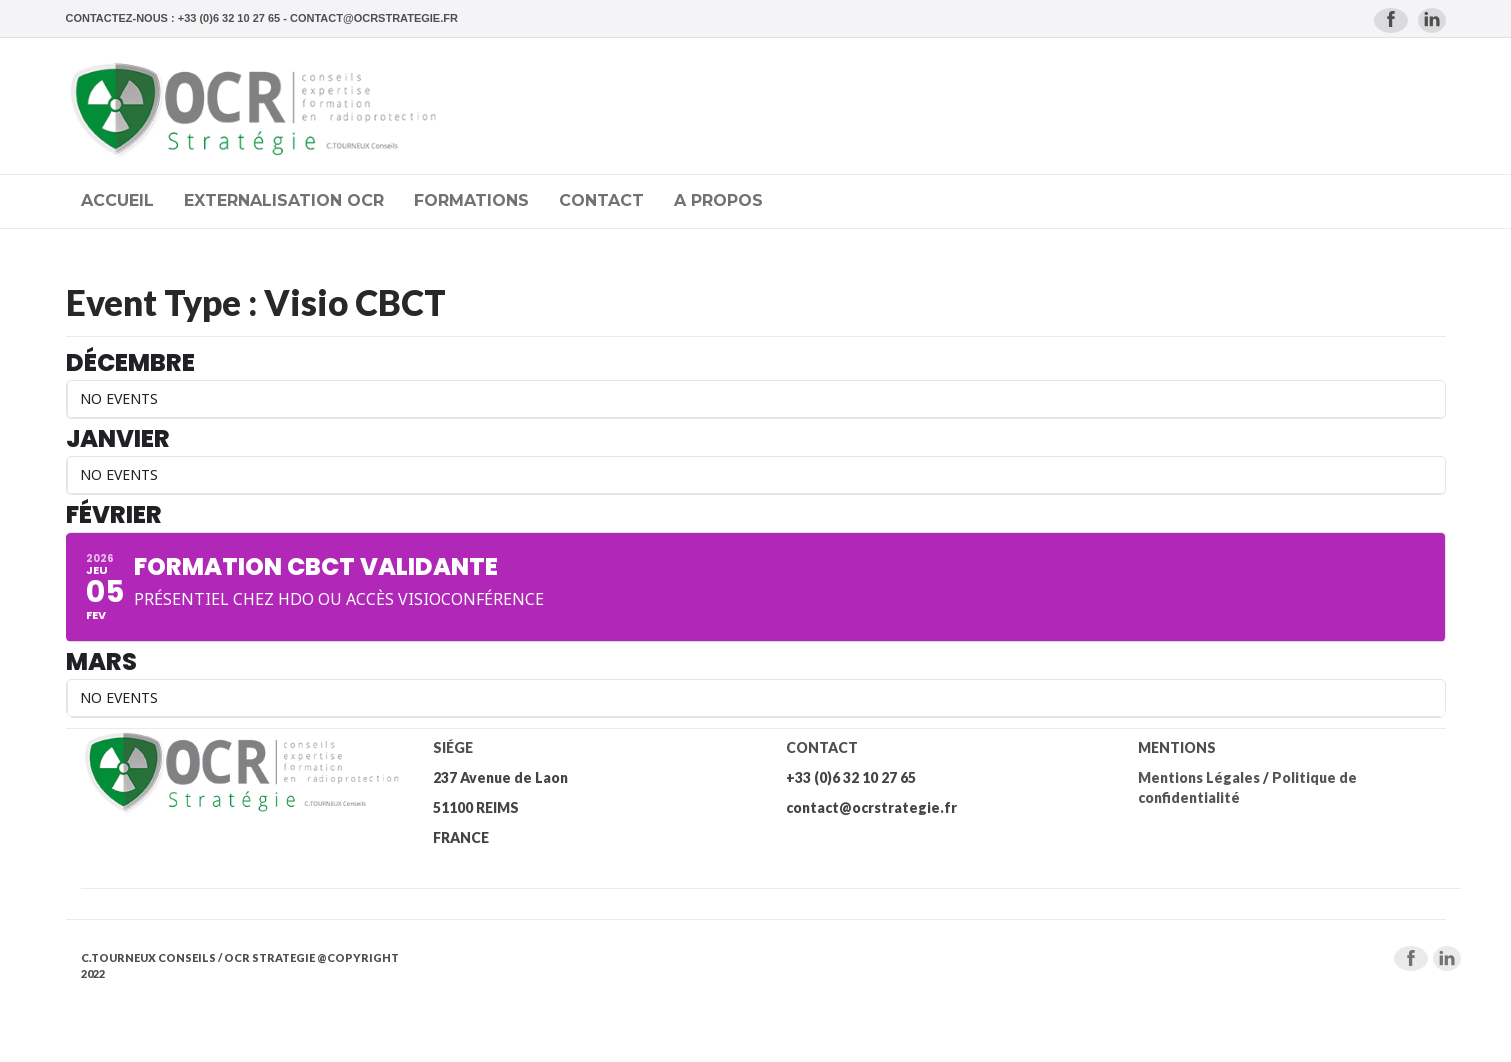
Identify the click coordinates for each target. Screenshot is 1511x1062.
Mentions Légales (1199, 777)
